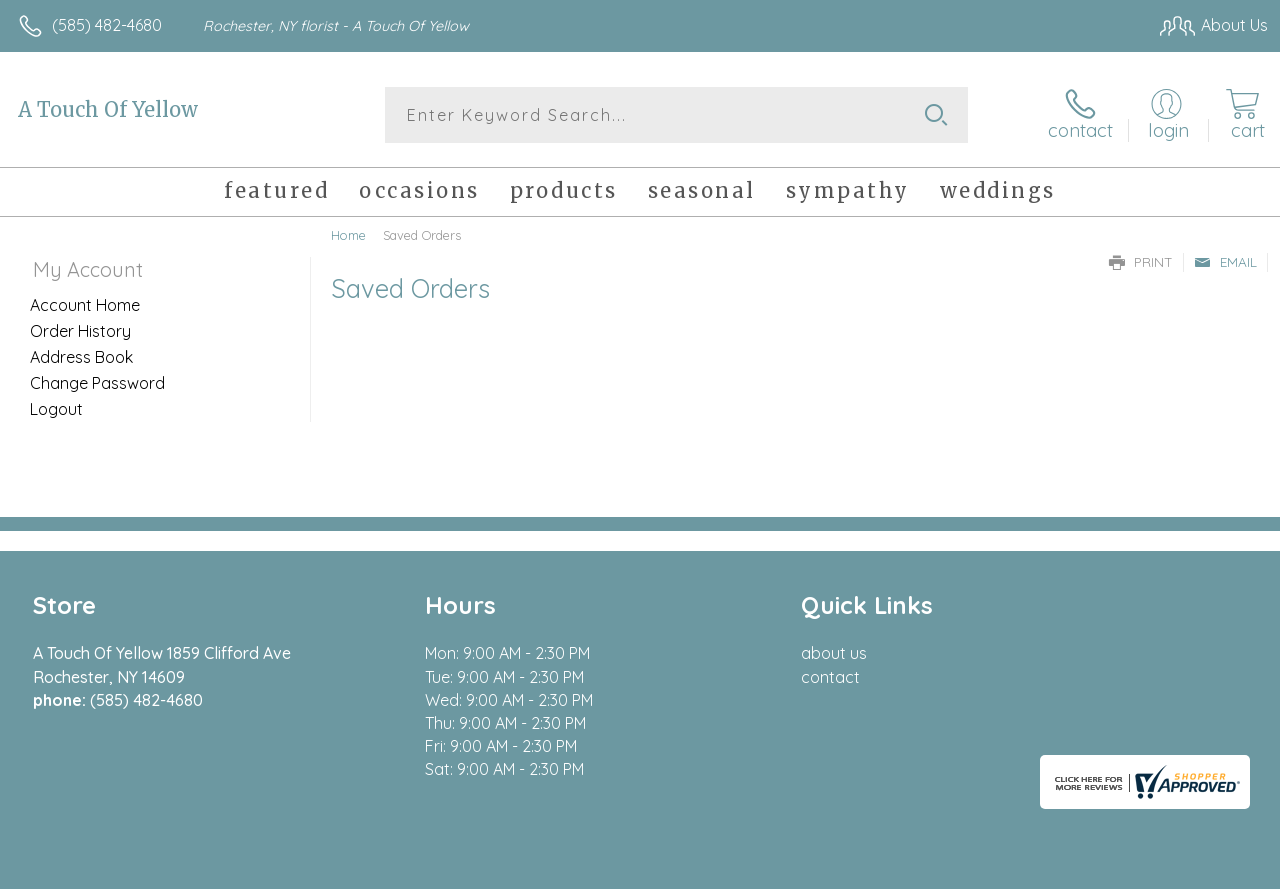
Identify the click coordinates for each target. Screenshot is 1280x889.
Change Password (97, 383)
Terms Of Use (812, 868)
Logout (56, 409)
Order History (80, 331)
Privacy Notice (930, 868)
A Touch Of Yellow (108, 109)
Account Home (85, 305)
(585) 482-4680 (107, 25)
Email (1225, 262)
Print (1141, 262)
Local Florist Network (1073, 868)
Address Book (81, 357)
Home (348, 235)
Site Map (1196, 868)
